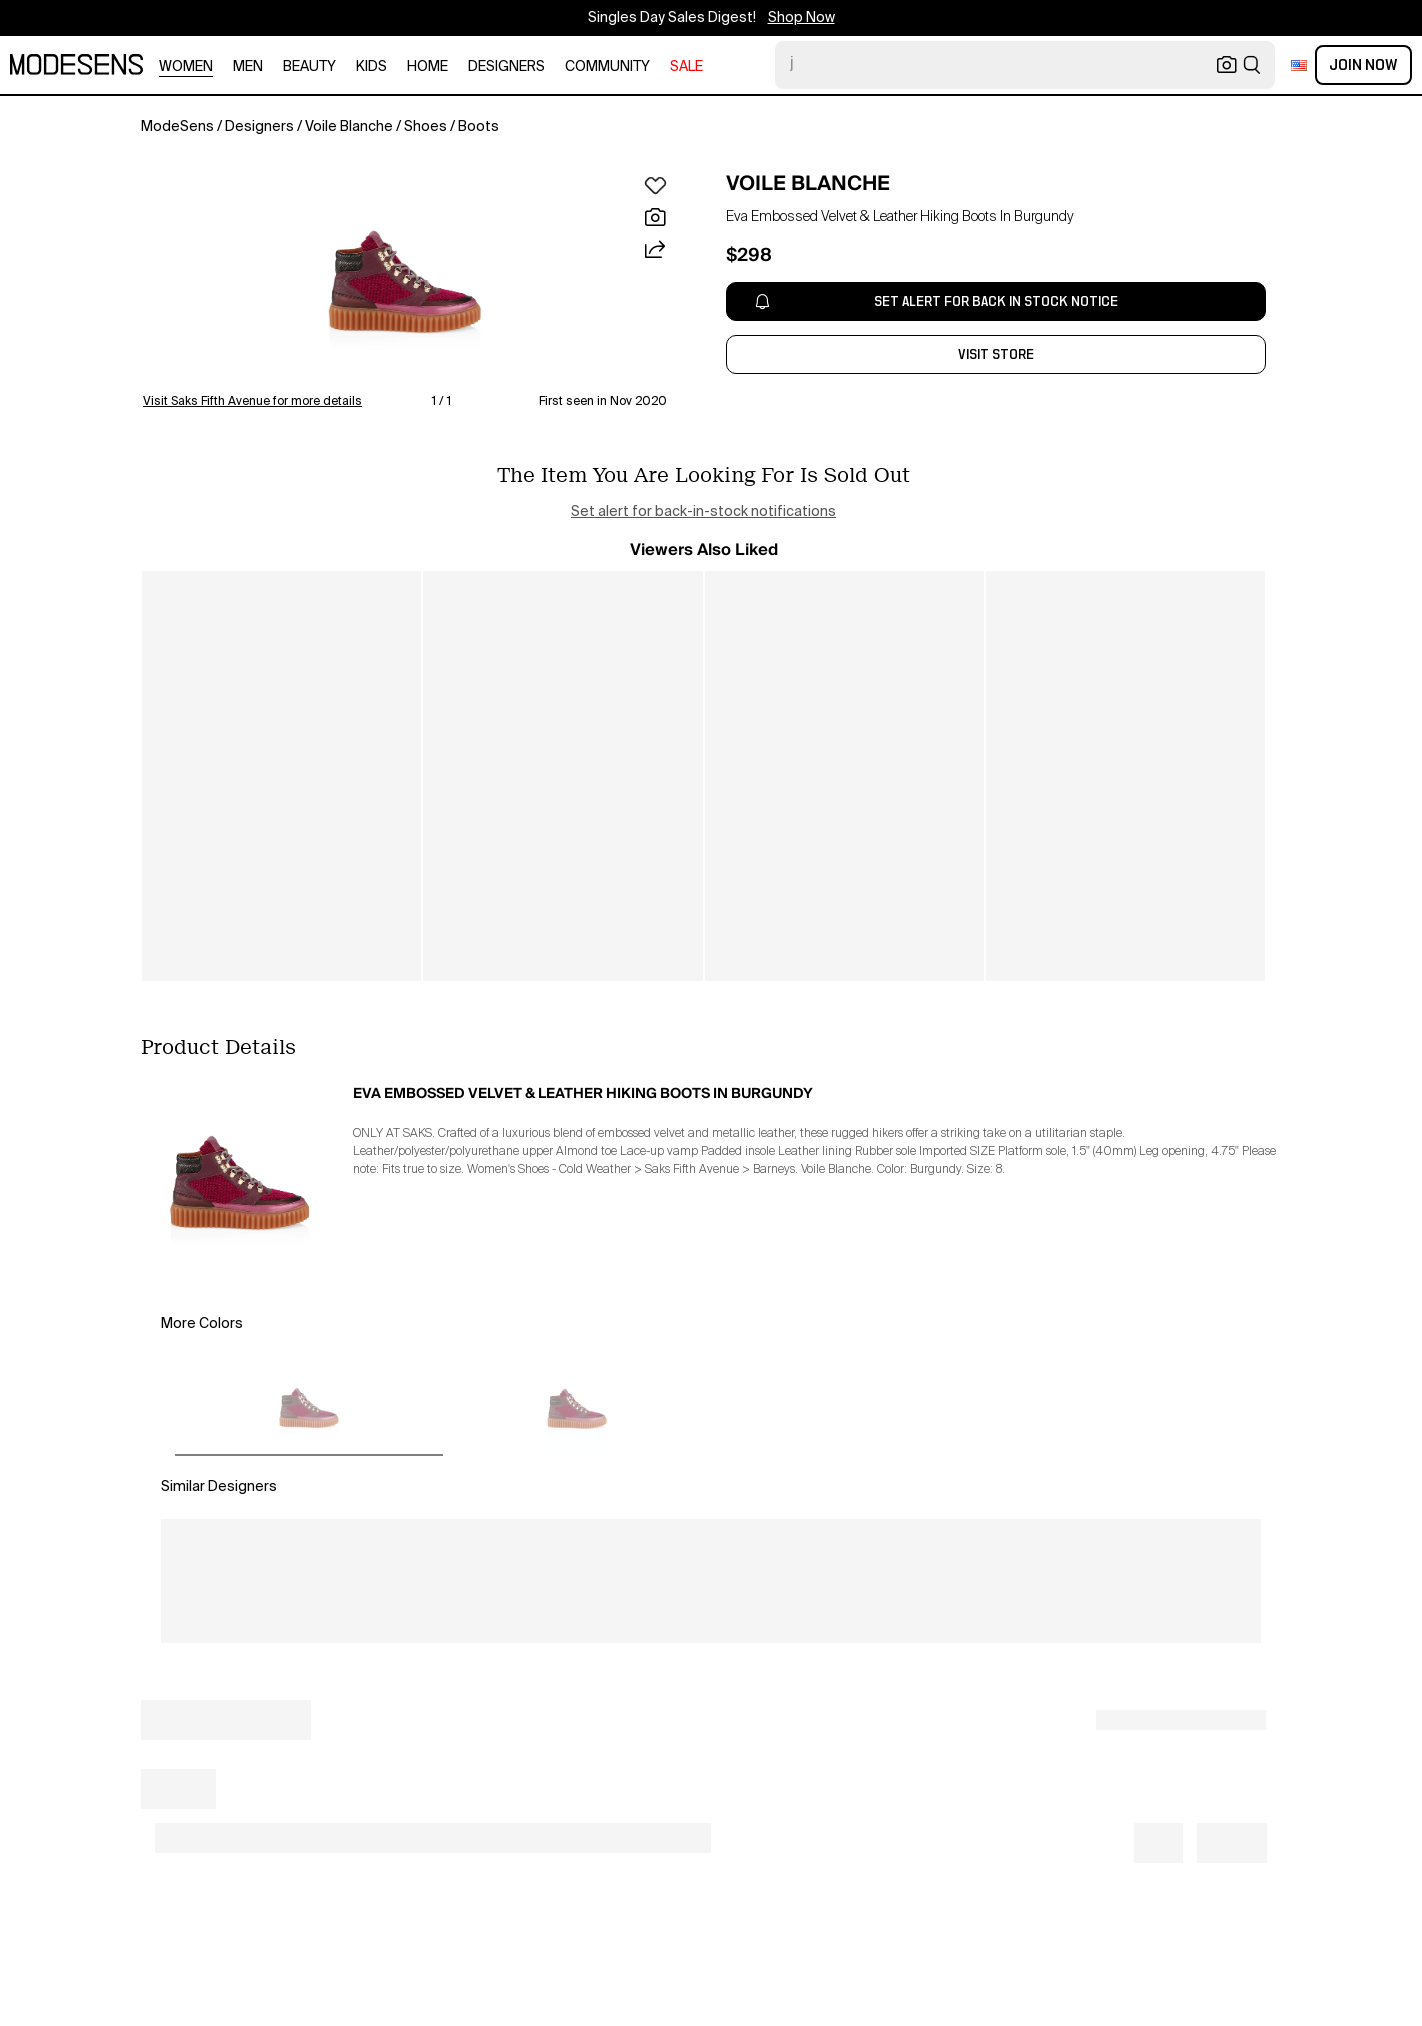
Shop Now (801, 18)
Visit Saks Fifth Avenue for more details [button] (252, 402)
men (248, 67)
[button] (405, 282)
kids (371, 67)
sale (686, 67)
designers (506, 67)
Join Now (1363, 65)
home (427, 67)
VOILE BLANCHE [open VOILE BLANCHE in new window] (808, 183)
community (607, 67)
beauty (309, 67)
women (186, 67)
